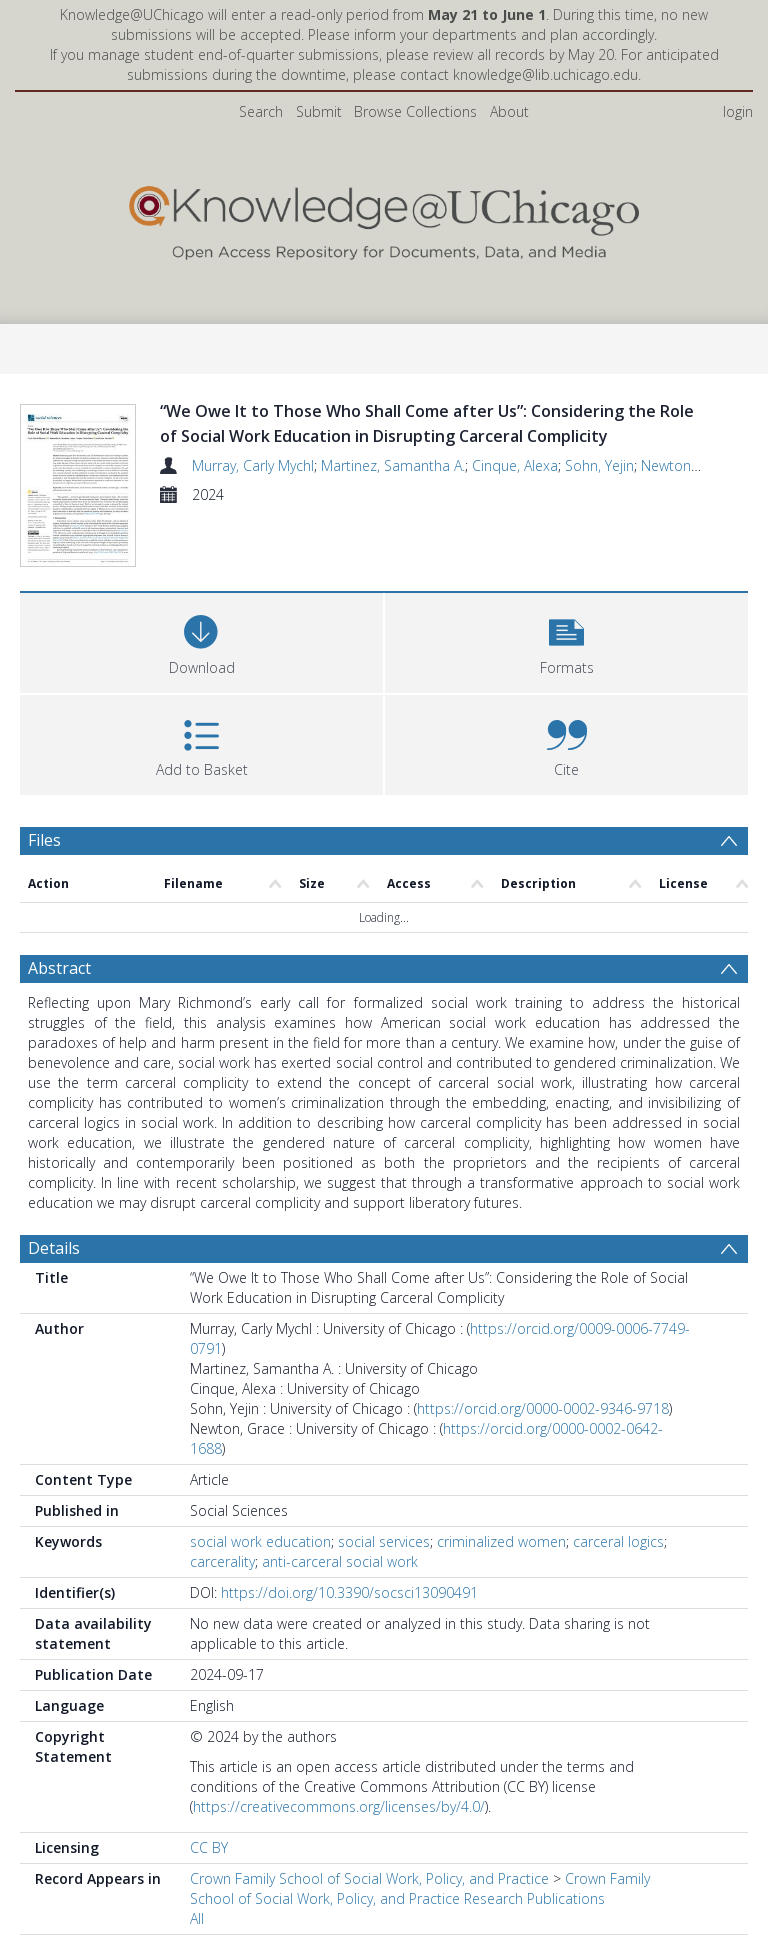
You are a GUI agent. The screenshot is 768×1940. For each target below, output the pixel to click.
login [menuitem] (738, 111)
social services (384, 1580)
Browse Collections (415, 111)
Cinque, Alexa (515, 465)
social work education (260, 1580)
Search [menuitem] (261, 111)
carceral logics (618, 1580)
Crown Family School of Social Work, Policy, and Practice (369, 1917)
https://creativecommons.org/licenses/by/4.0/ (339, 1845)
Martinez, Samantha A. (393, 465)
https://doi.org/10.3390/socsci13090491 (349, 1631)
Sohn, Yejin (599, 465)
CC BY (209, 1886)
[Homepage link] (383, 218)
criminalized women (501, 1580)
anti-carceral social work (340, 1600)
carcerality (222, 1600)
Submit (319, 111)
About (509, 111)
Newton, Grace (688, 465)
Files (44, 879)
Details (54, 1287)
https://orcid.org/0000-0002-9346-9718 (543, 1447)
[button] (566, 679)
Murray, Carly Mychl (253, 465)
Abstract (59, 1007)
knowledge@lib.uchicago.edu (545, 74)
